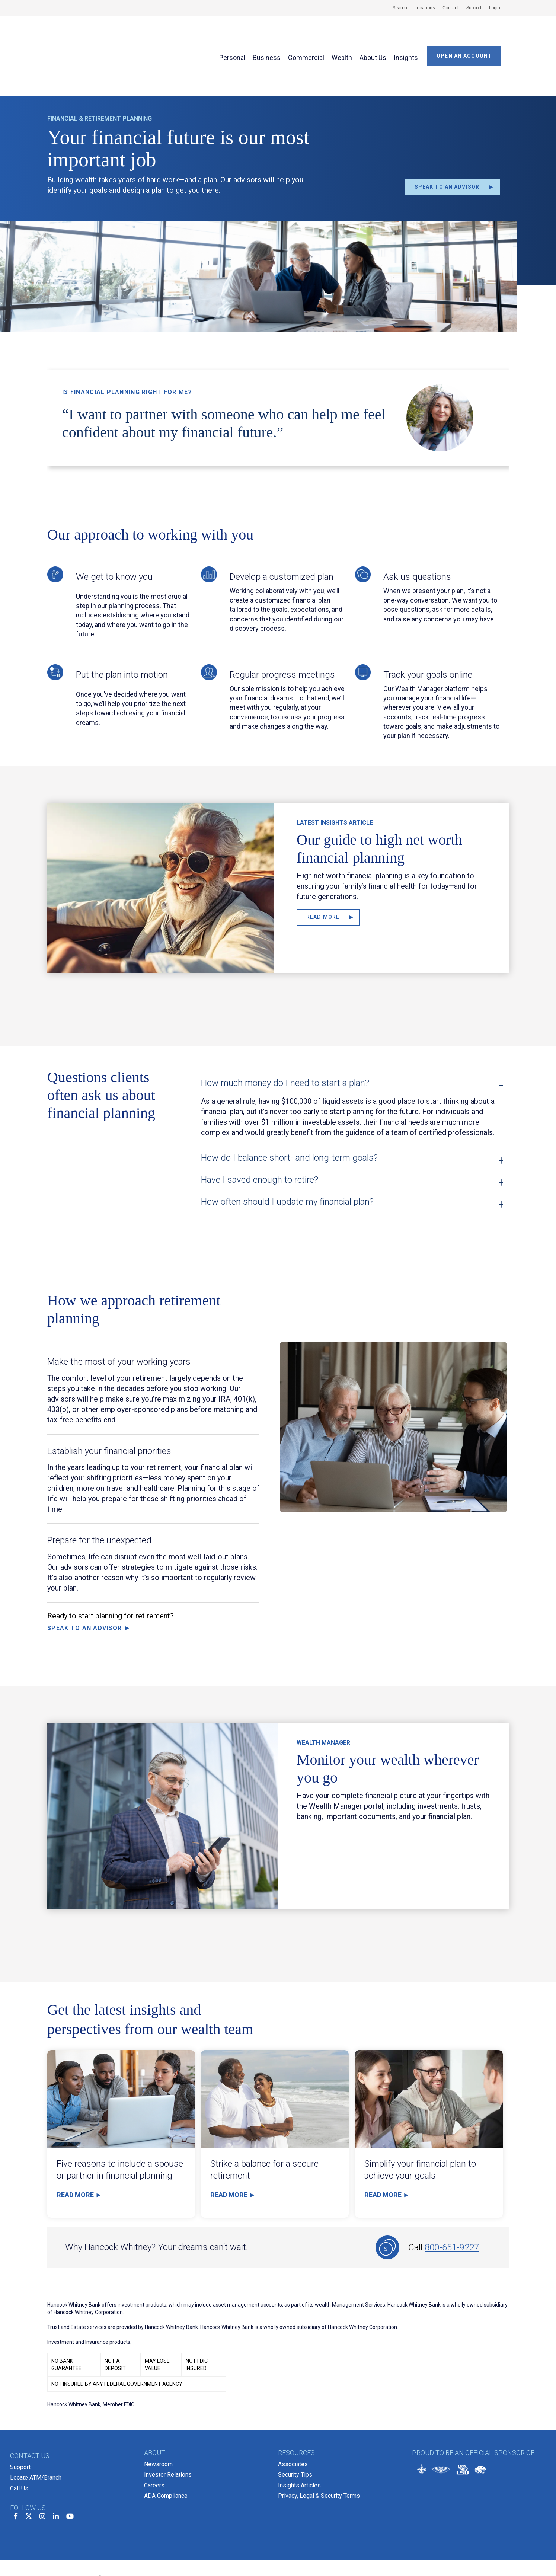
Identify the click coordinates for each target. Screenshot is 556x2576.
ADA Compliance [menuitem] (166, 2446)
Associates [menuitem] (293, 2417)
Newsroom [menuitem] (158, 2417)
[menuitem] (396, 8)
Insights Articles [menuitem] (299, 2437)
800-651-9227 (452, 2201)
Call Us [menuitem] (19, 2440)
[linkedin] (56, 2466)
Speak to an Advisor (84, 1582)
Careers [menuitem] (154, 2437)
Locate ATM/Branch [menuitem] (35, 2430)
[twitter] (28, 2466)
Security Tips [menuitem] (295, 2427)
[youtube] (70, 2466)
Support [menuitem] (20, 2420)
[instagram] (42, 2466)
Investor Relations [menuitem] (168, 2427)
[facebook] (16, 2466)
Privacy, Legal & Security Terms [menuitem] (319, 2446)
